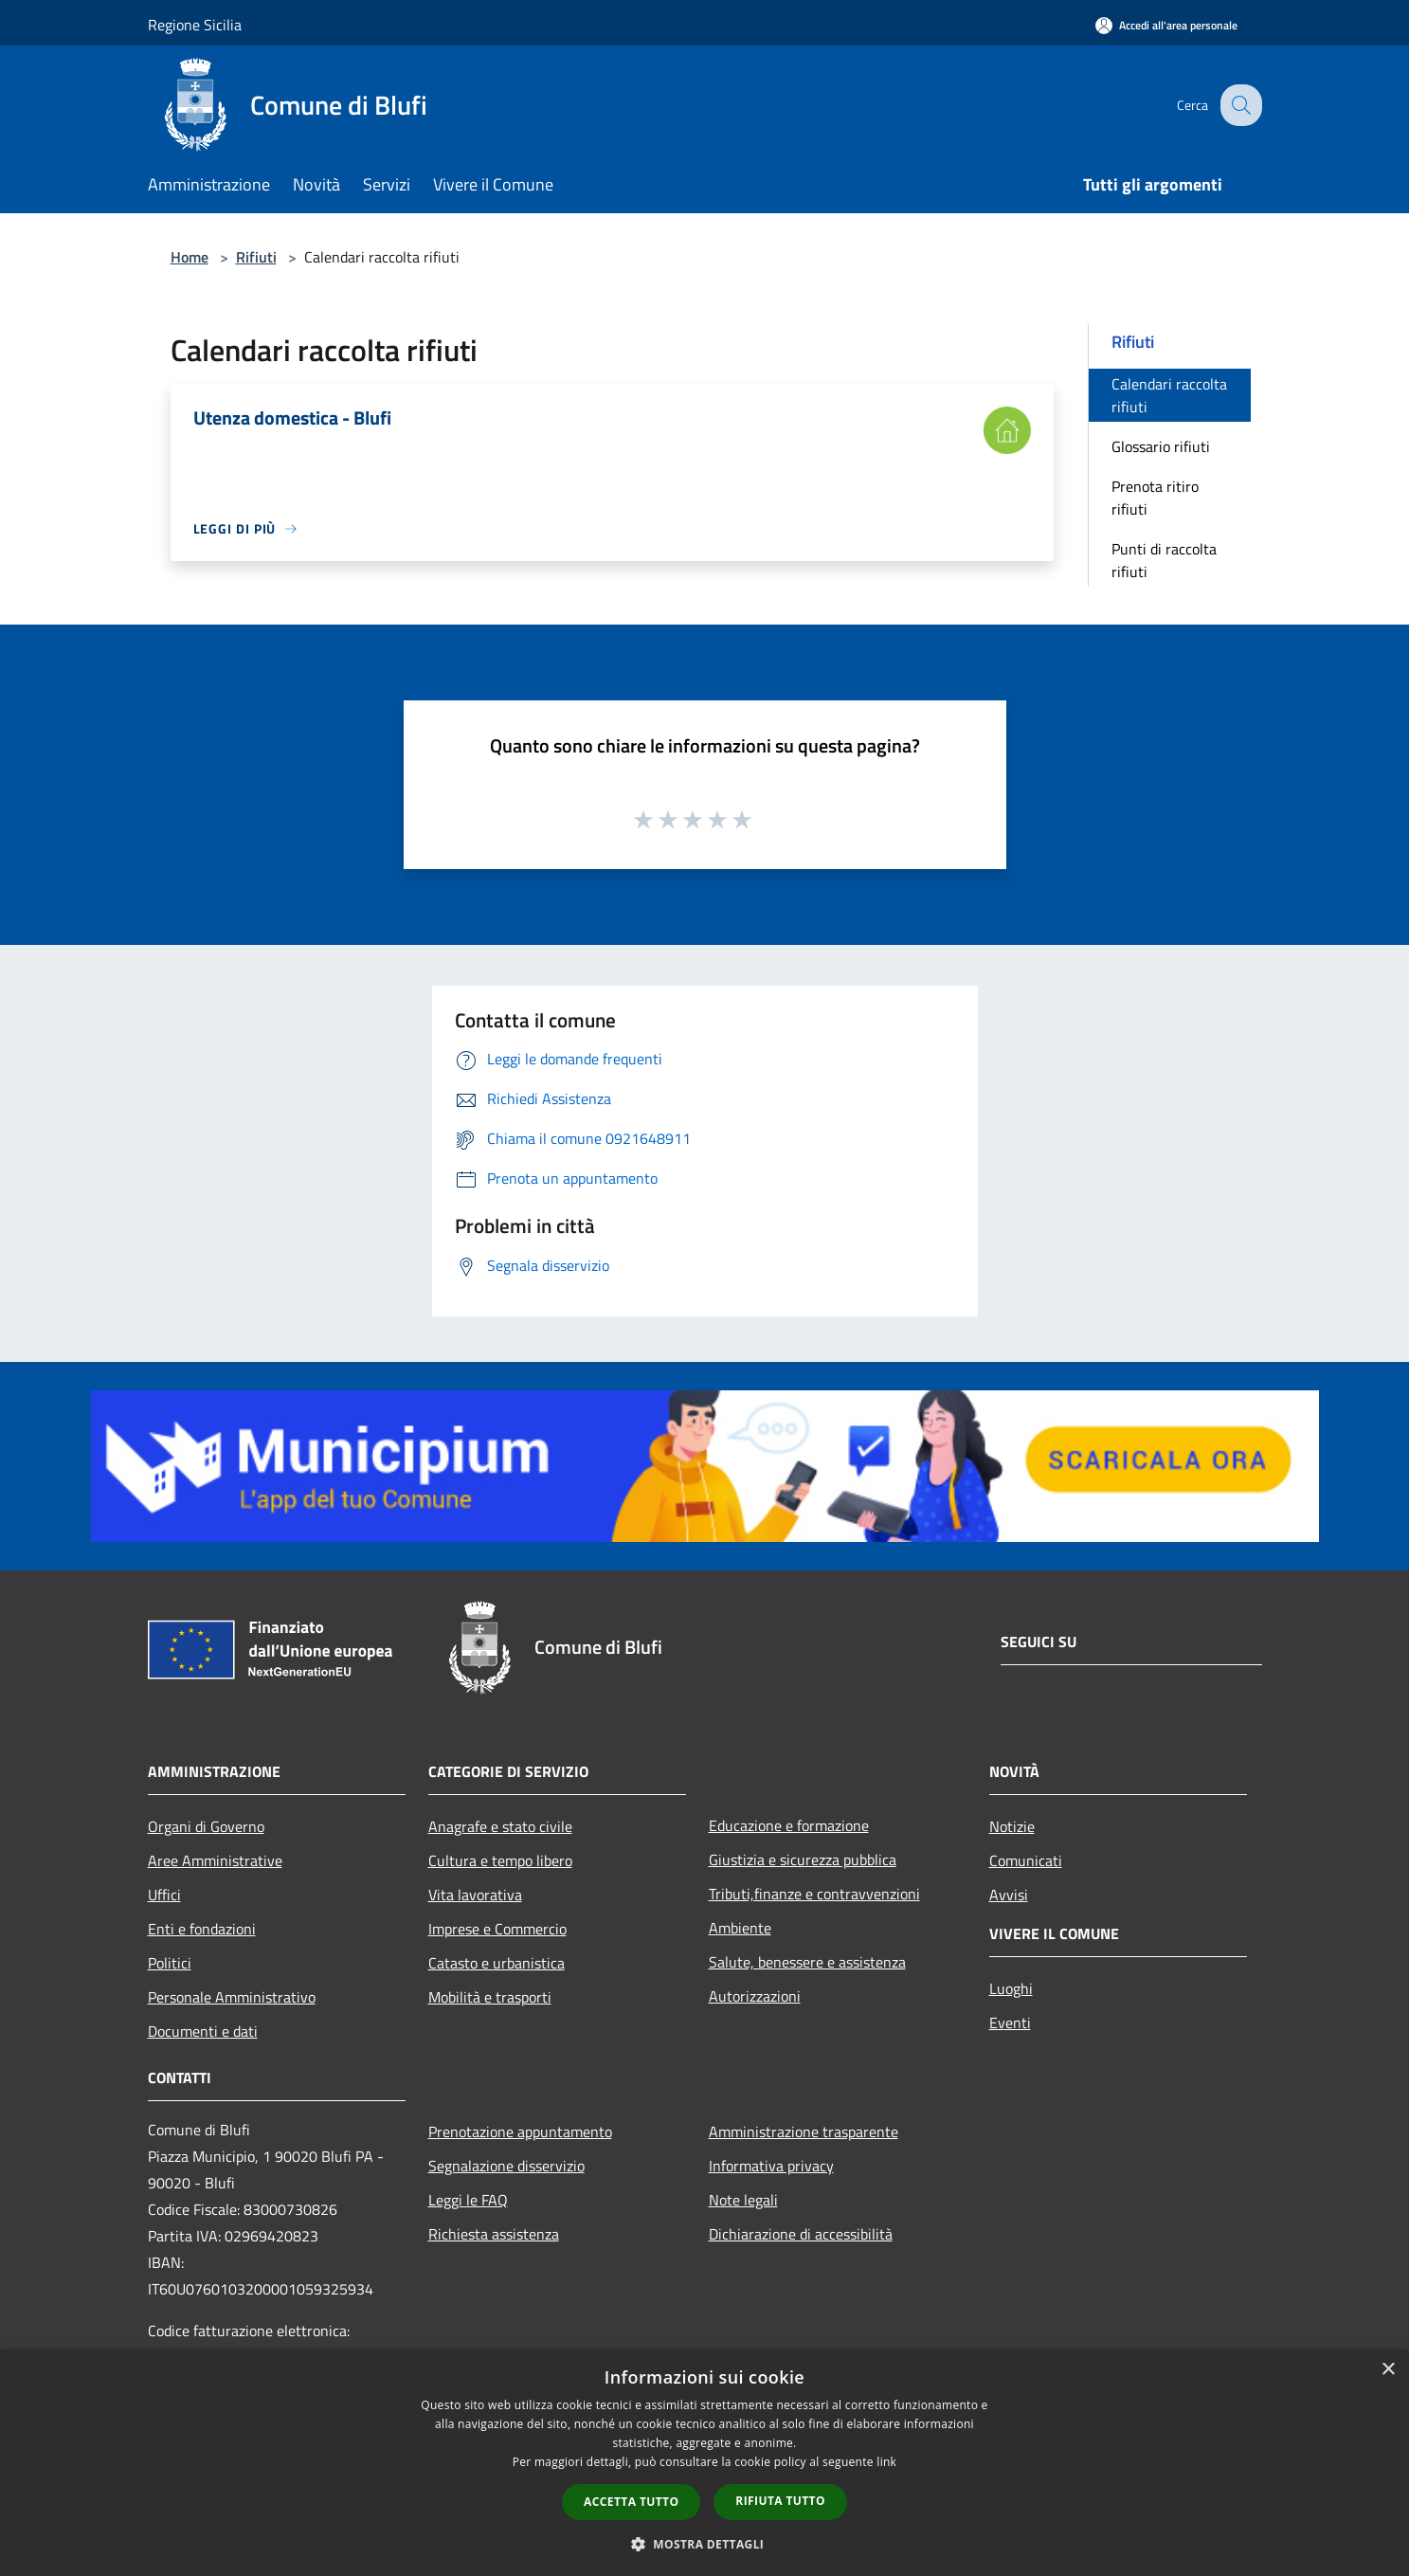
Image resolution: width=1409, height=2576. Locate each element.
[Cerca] (1239, 105)
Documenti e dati (203, 2031)
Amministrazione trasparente (803, 2131)
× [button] (1388, 2370)
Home (189, 256)
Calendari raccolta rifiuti (1169, 395)
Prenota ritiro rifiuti (1155, 497)
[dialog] (704, 2462)
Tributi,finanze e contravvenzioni (814, 1893)
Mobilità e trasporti (489, 1997)
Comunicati (1025, 1860)
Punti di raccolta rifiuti (1164, 560)
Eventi (1010, 2022)
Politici (169, 1962)
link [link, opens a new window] (886, 2462)
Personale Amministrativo (232, 1997)
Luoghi (1011, 1988)
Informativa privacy (771, 2165)
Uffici (164, 1894)
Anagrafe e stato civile (500, 1826)
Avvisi (1008, 1894)
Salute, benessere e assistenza (807, 1961)
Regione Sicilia (195, 24)
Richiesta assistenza (493, 2233)
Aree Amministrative (215, 1860)
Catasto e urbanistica (496, 1962)
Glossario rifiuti (1160, 446)
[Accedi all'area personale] (1166, 25)
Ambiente (740, 1927)
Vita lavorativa (475, 1894)
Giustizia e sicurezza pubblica (802, 1859)
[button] (705, 2543)
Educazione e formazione (789, 1825)
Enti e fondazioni (202, 1928)
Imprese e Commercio (497, 1928)
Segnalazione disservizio (506, 2165)
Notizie (1012, 1826)
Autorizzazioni (755, 1996)
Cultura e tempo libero (500, 1860)
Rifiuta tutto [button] (780, 2501)
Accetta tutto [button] (631, 2502)
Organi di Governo (206, 1826)
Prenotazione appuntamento (520, 2131)
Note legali (743, 2199)
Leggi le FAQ (468, 2199)
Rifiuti (256, 256)
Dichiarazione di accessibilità (801, 2233)
